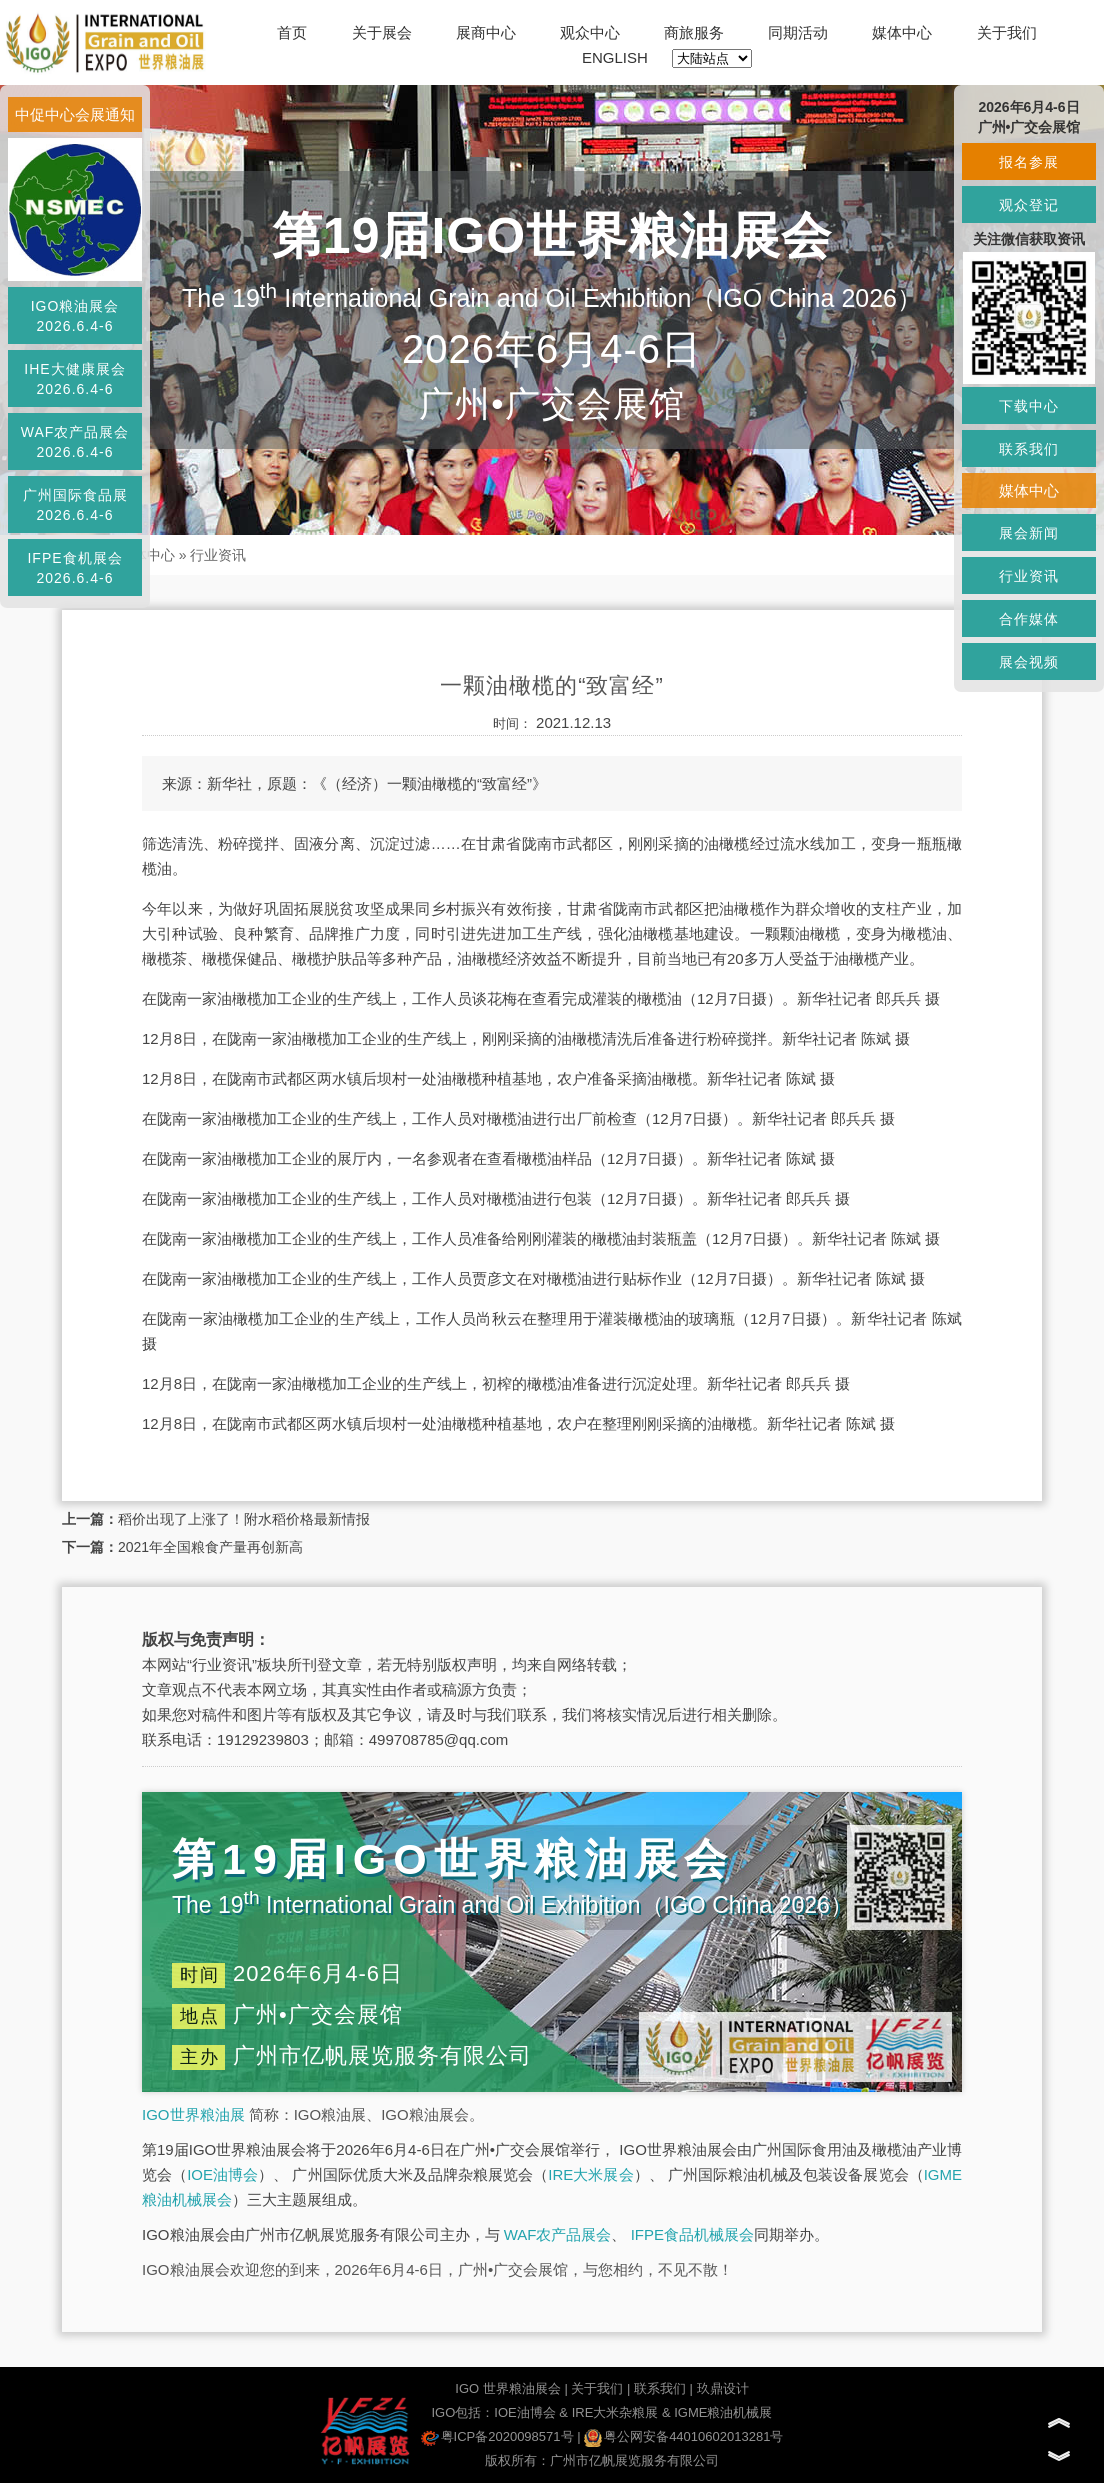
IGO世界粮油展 (193, 2114)
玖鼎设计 (723, 2388)
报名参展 (1029, 162)
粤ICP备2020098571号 (497, 2436)
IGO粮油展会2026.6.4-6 (75, 316)
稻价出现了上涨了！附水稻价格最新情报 (244, 1519)
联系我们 (660, 2388)
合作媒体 (1029, 619)
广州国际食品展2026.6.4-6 (75, 505)
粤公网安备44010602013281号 (683, 2436)
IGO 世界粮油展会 (507, 2388)
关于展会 (382, 32)
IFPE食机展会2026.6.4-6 (74, 568)
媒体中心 (902, 32)
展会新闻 (1029, 533)
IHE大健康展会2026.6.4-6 (74, 379)
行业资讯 (218, 555)
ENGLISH (615, 57)
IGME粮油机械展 (723, 2412)
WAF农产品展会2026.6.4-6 (75, 442)
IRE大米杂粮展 (615, 2412)
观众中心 (590, 32)
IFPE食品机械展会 (692, 2234)
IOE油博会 (222, 2174)
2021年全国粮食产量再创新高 (210, 1547)
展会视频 (1029, 662)
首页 (292, 32)
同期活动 (798, 32)
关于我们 (1007, 32)
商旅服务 (694, 32)
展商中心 (486, 32)
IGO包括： (462, 2412)
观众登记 (1029, 205)
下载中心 (1029, 406)
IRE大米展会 (590, 2174)
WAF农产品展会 (558, 2234)
